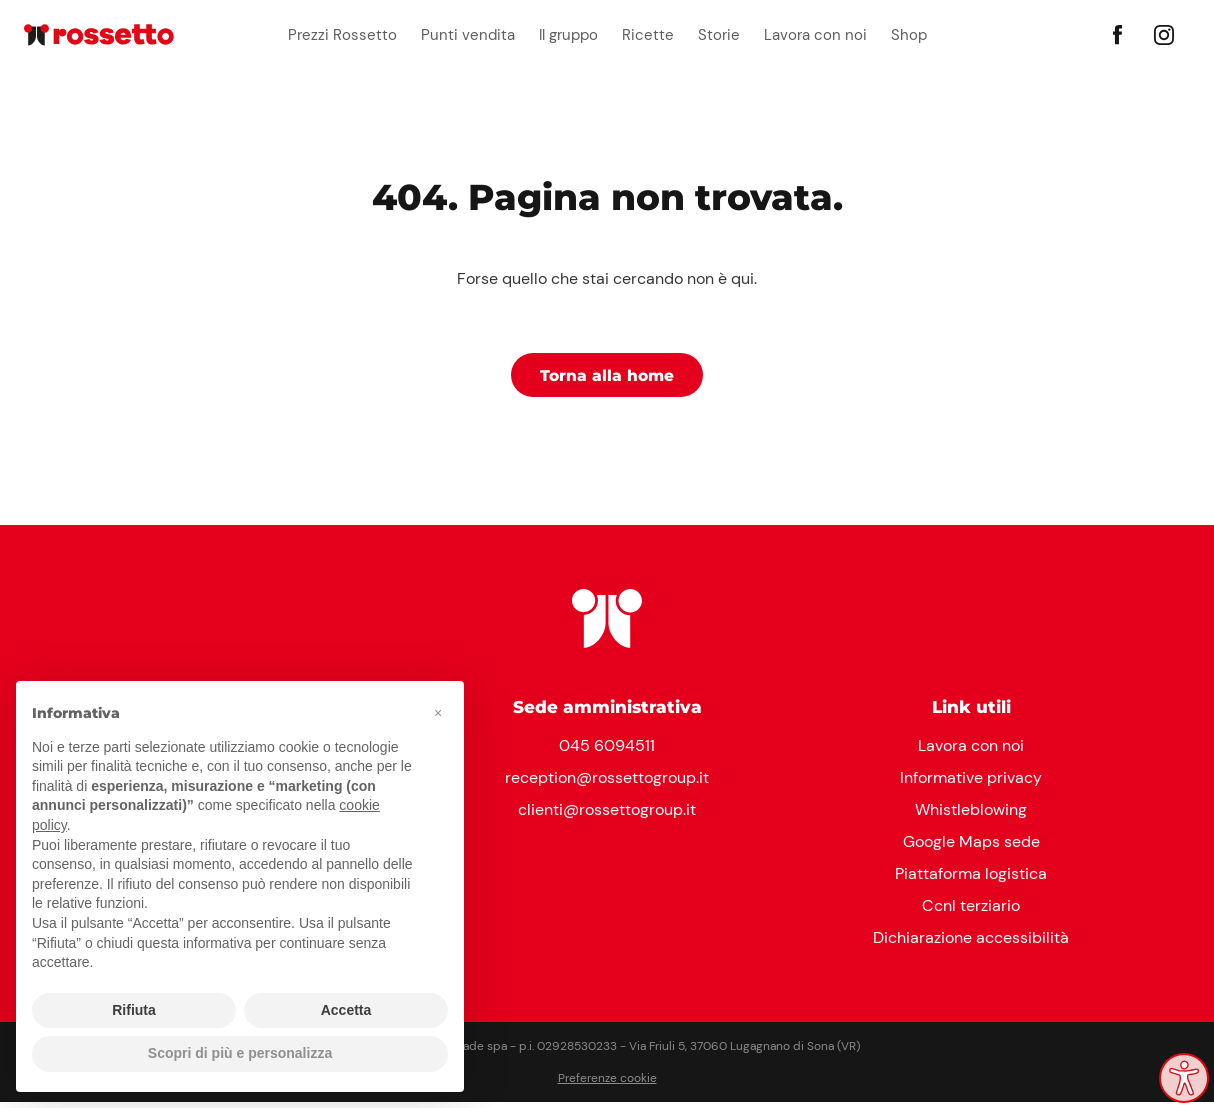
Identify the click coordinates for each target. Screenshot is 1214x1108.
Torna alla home (607, 378)
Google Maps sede (971, 847)
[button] (438, 713)
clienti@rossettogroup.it (607, 815)
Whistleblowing (971, 815)
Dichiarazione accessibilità (971, 943)
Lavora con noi (815, 35)
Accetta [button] (346, 1010)
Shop (909, 35)
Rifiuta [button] (134, 1010)
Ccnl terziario (971, 911)
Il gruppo (568, 35)
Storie (719, 35)
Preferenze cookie (607, 1084)
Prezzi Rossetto (342, 35)
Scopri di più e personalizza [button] (240, 1053)
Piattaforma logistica (971, 879)
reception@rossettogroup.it (607, 783)
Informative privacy (971, 783)
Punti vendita (468, 35)
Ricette (648, 35)
